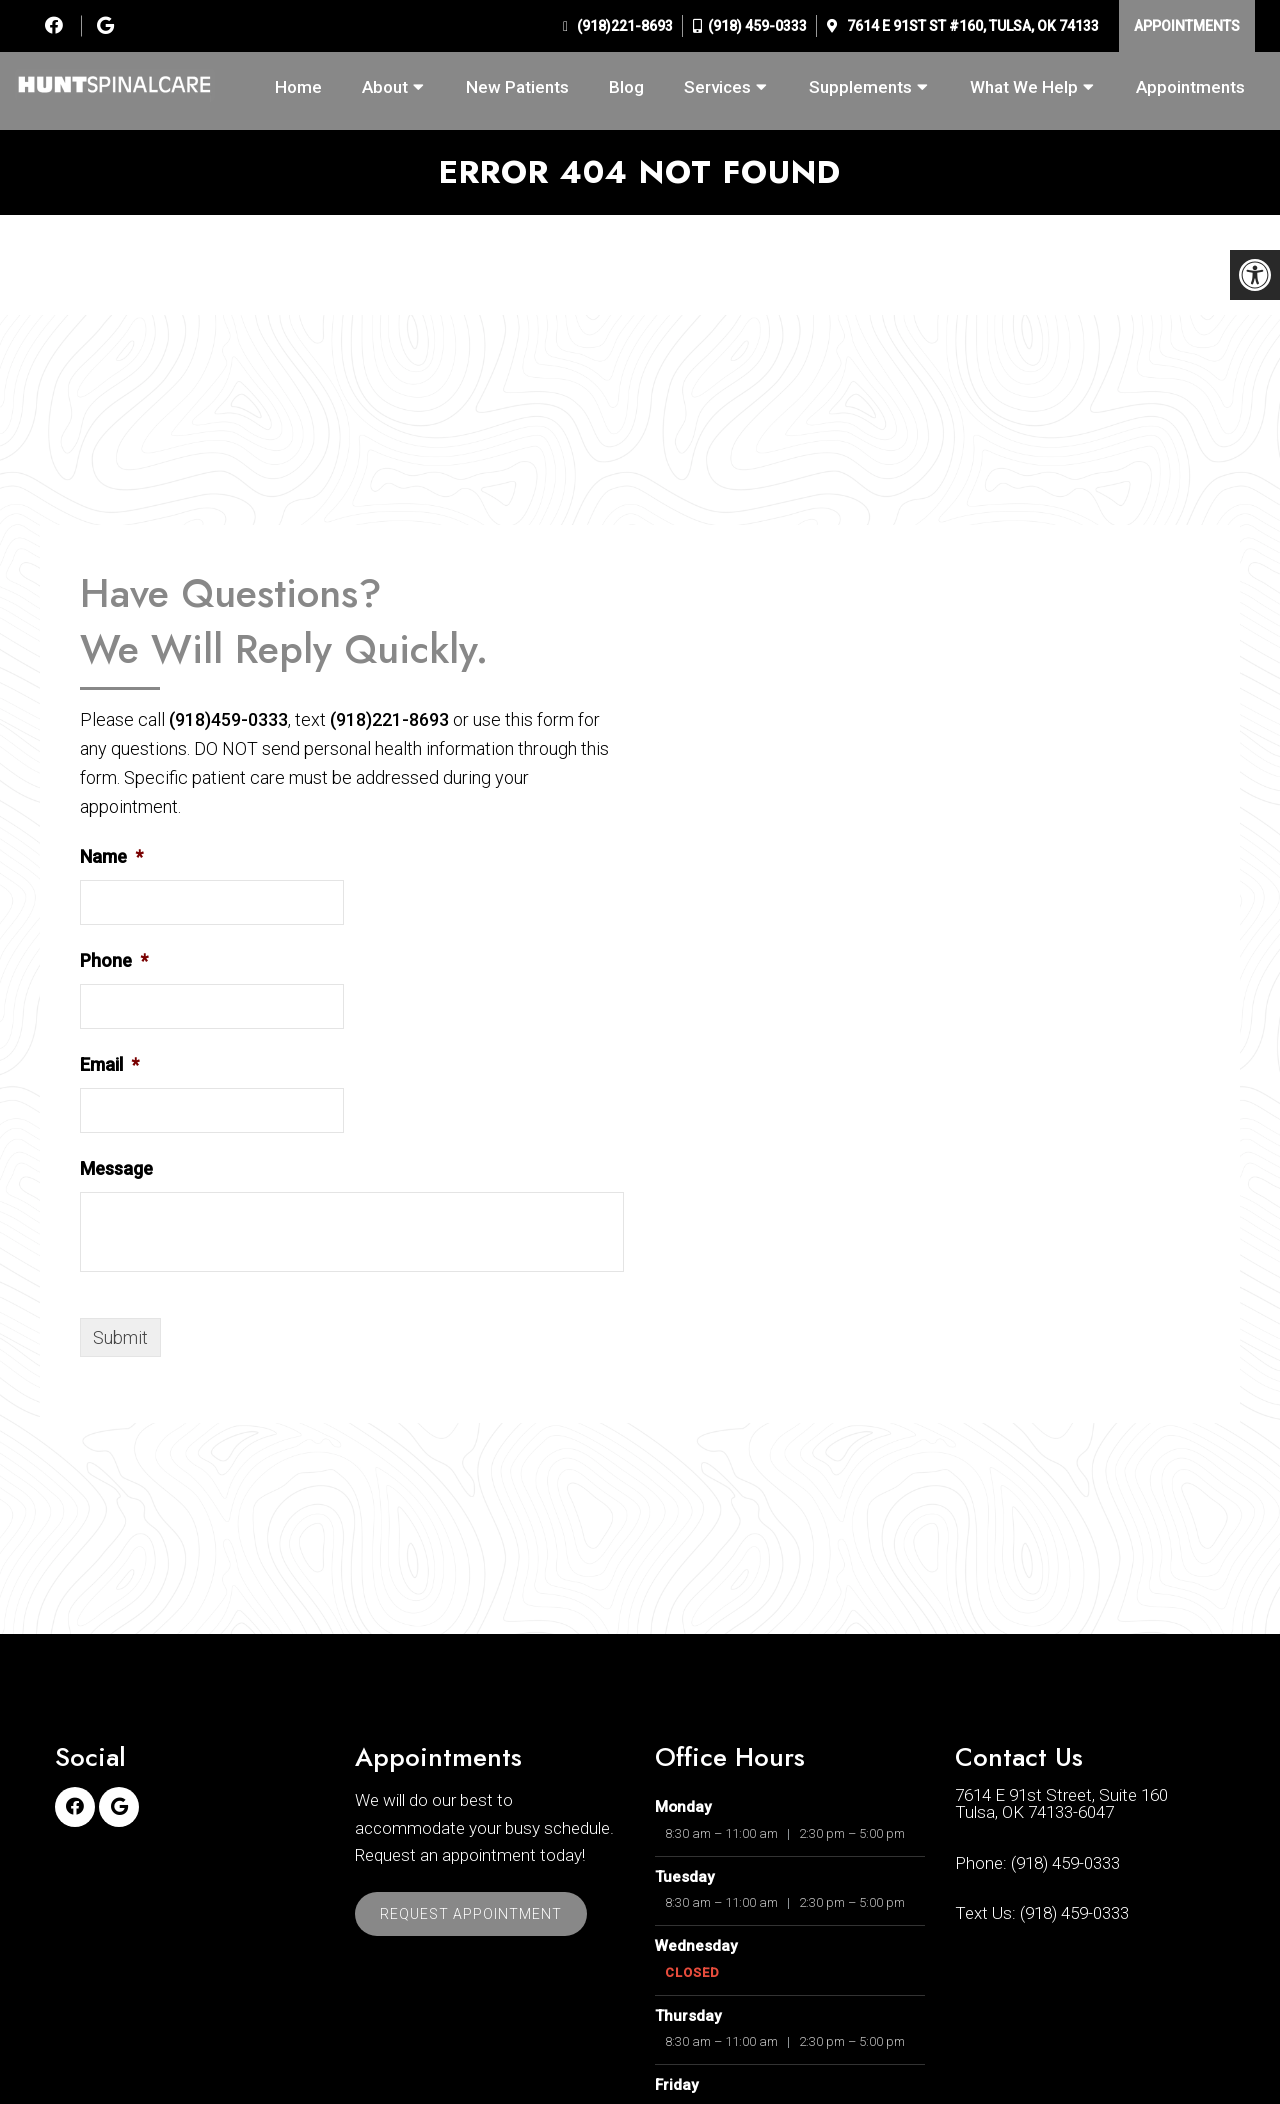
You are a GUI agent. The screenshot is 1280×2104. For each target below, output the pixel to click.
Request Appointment (471, 1914)
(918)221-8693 (623, 26)
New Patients (517, 87)
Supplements (860, 87)
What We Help (1024, 87)
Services (717, 87)
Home (298, 87)
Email (109, 1064)
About (385, 87)
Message (116, 1168)
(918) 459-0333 (757, 26)
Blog (626, 87)
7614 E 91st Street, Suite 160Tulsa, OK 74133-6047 (1061, 1804)
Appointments (1187, 26)
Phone (114, 960)
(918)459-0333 (228, 719)
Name (111, 856)
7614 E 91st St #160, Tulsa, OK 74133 (971, 26)
